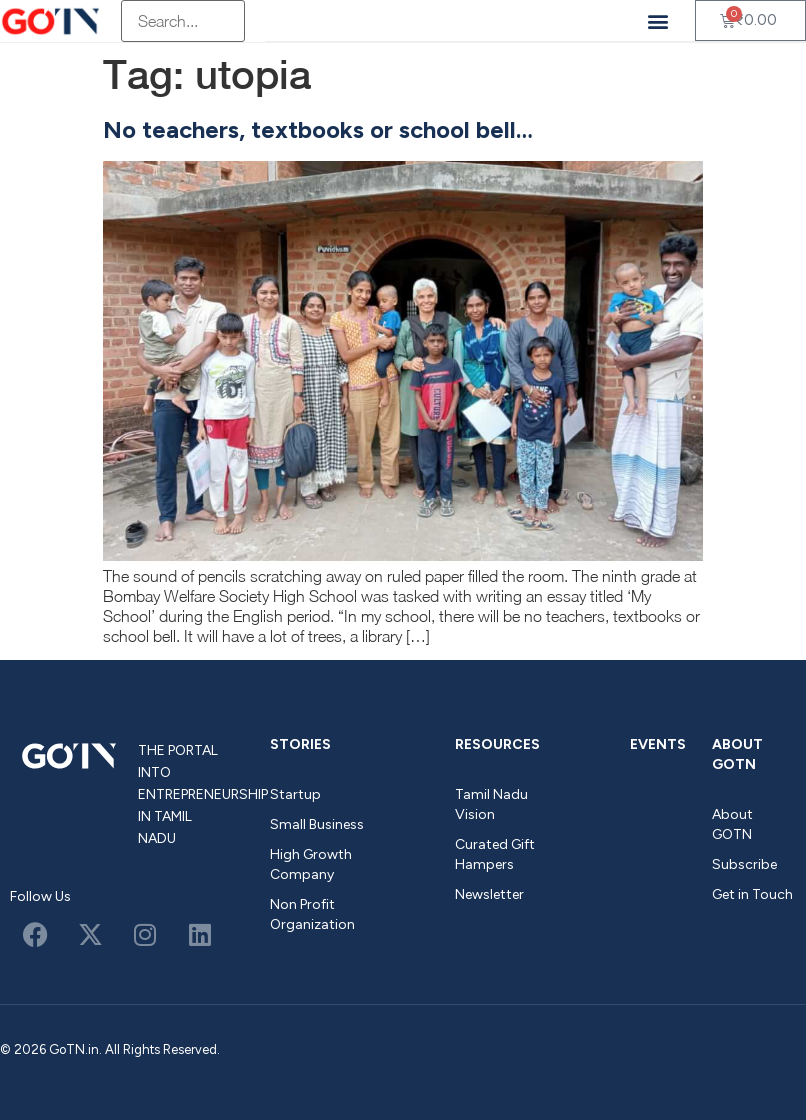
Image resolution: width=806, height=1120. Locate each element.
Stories (300, 744)
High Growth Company (311, 864)
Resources (497, 744)
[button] (658, 20)
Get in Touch (752, 894)
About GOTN (737, 754)
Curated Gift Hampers (495, 854)
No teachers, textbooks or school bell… (318, 129)
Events (658, 744)
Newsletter (489, 894)
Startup (295, 794)
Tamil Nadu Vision (491, 804)
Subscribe (744, 864)
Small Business (317, 824)
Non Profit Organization (312, 914)
